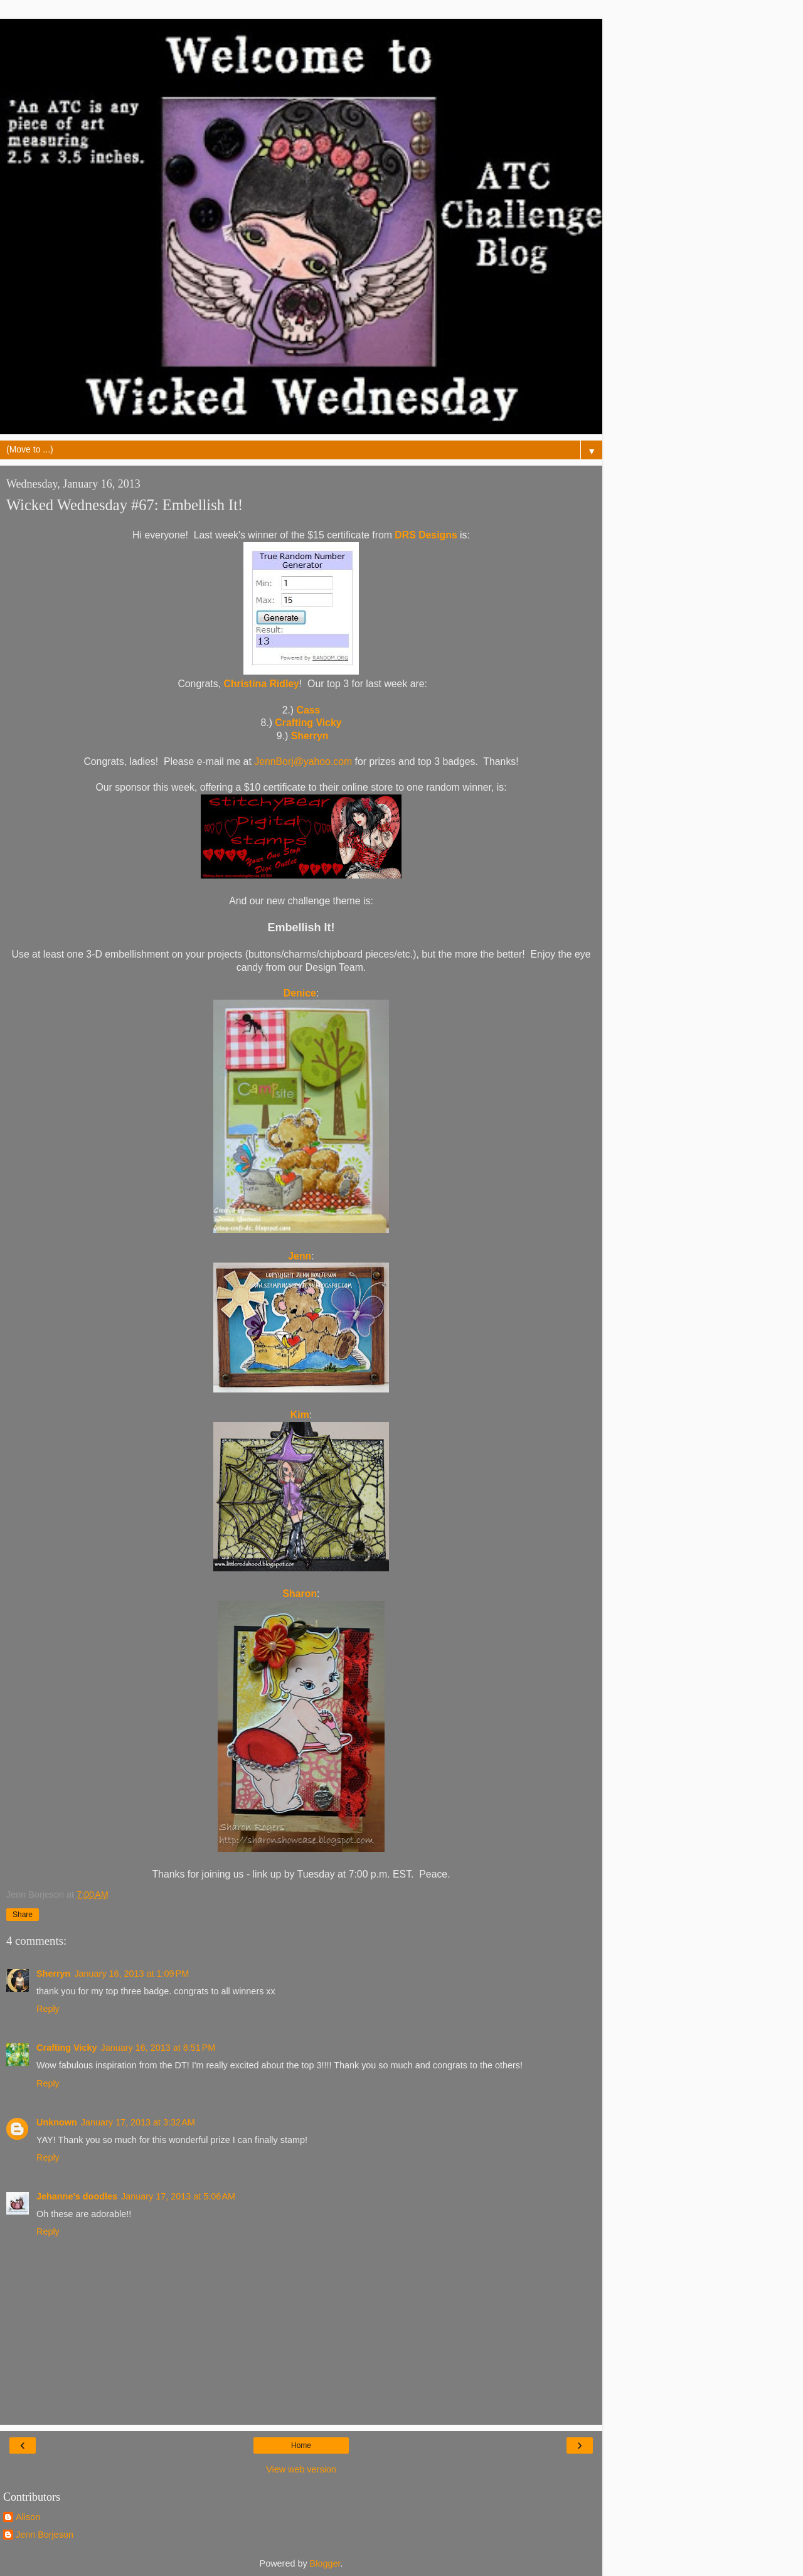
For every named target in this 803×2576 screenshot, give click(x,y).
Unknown (56, 2122)
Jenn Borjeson (44, 2535)
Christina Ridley (261, 683)
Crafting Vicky (66, 2048)
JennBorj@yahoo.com (303, 761)
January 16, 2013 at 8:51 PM (158, 2048)
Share (23, 1914)
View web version (301, 2469)
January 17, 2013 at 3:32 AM (138, 2122)
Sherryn (53, 1974)
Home (301, 2445)
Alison (28, 2517)
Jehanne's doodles (76, 2196)
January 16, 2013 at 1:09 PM (131, 1974)
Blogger (325, 2563)
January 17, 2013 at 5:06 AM (178, 2196)
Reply (48, 2009)
